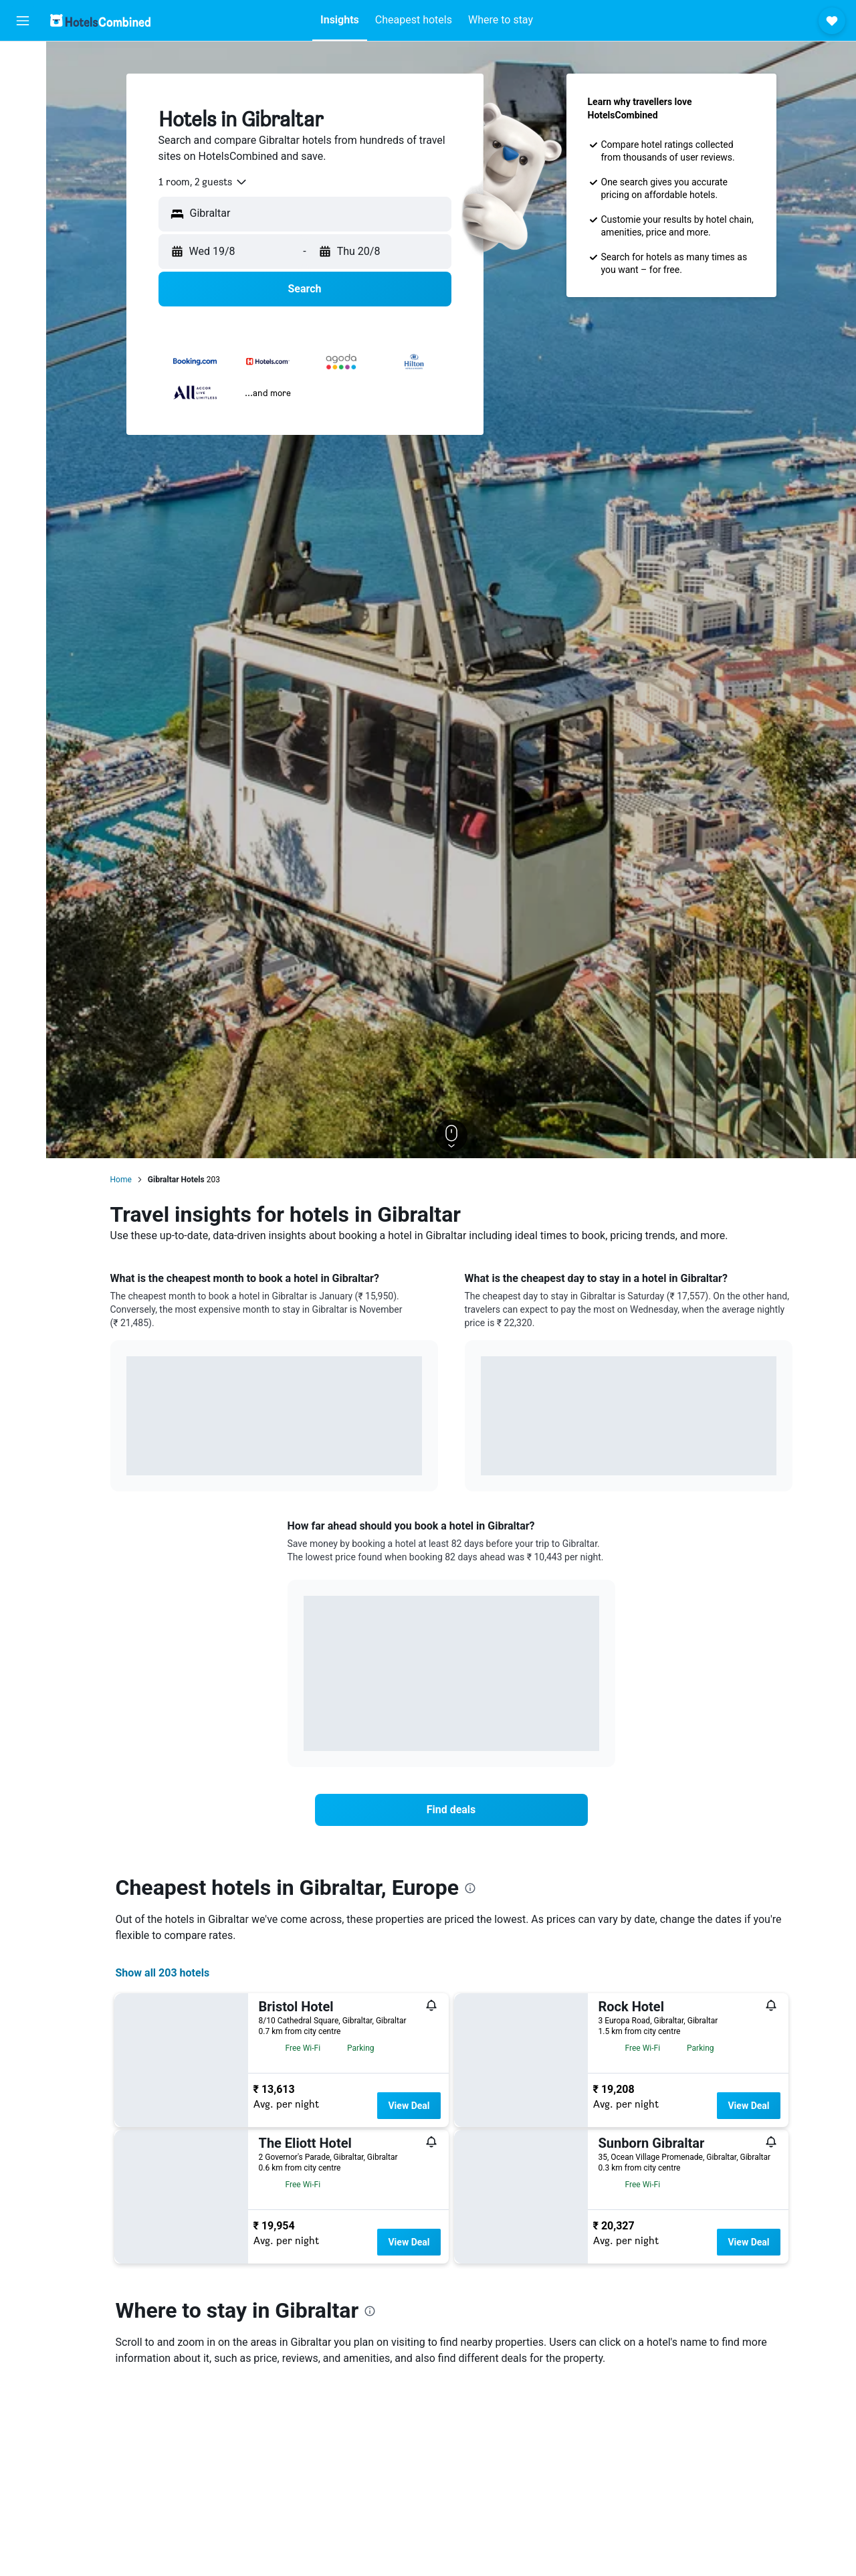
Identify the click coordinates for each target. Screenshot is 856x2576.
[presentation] (470, 1888)
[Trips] (22, 212)
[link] (451, 1810)
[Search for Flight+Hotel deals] (22, 145)
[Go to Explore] (22, 174)
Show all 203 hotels (163, 1972)
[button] (22, 20)
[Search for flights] (22, 61)
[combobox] (203, 182)
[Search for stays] (22, 89)
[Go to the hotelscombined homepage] (100, 20)
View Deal (408, 2105)
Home (121, 1179)
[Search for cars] (22, 117)
